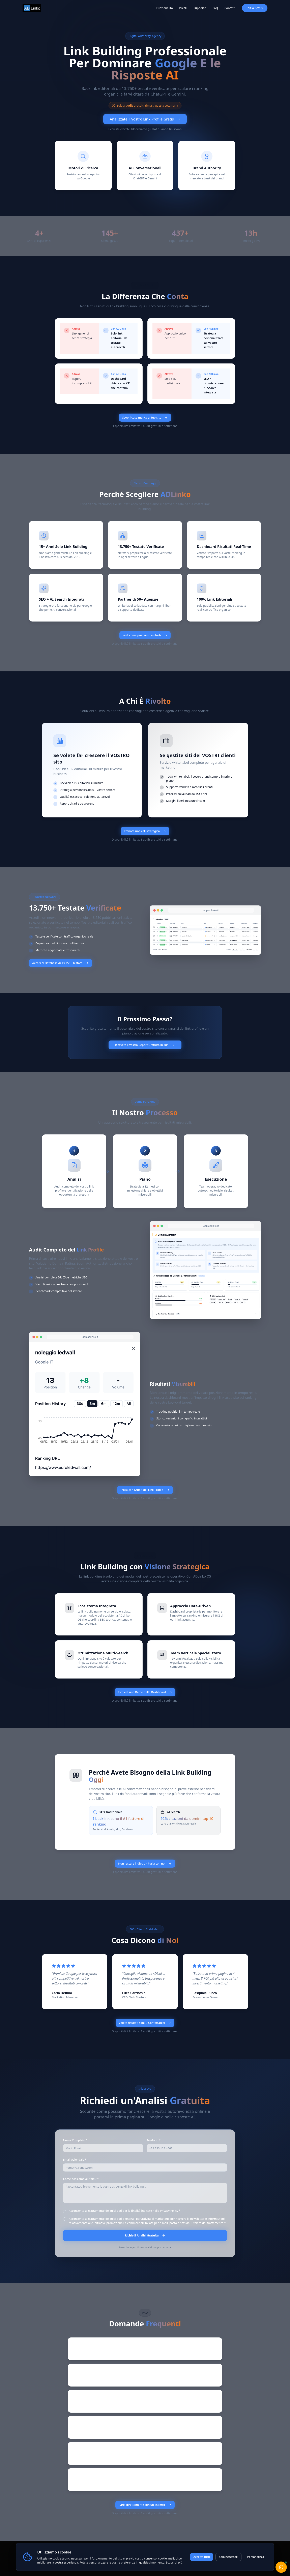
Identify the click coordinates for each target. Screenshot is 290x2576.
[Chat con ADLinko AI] (281, 2567)
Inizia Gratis (255, 8)
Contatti (229, 8)
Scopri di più (174, 2562)
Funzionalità (164, 8)
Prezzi (183, 8)
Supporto (200, 8)
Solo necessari (228, 2557)
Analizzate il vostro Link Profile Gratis (145, 119)
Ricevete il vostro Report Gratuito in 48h (145, 1045)
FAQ (215, 8)
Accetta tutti (201, 2557)
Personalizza (255, 2557)
